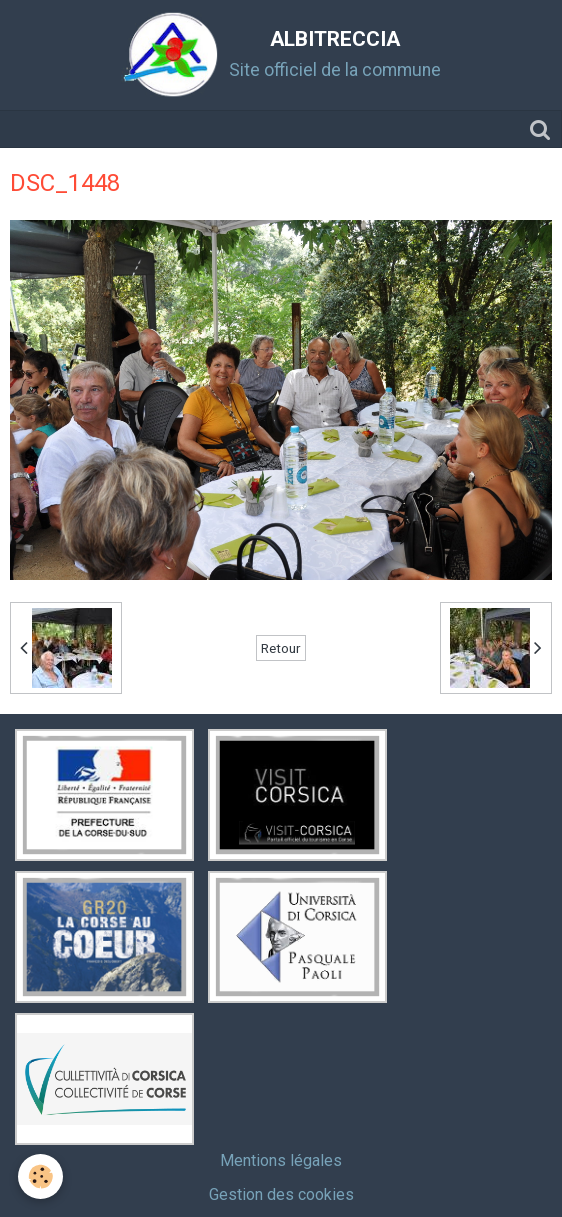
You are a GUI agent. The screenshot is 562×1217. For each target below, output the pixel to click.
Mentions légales (281, 1160)
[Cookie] (40, 1176)
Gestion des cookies (281, 1194)
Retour (281, 648)
